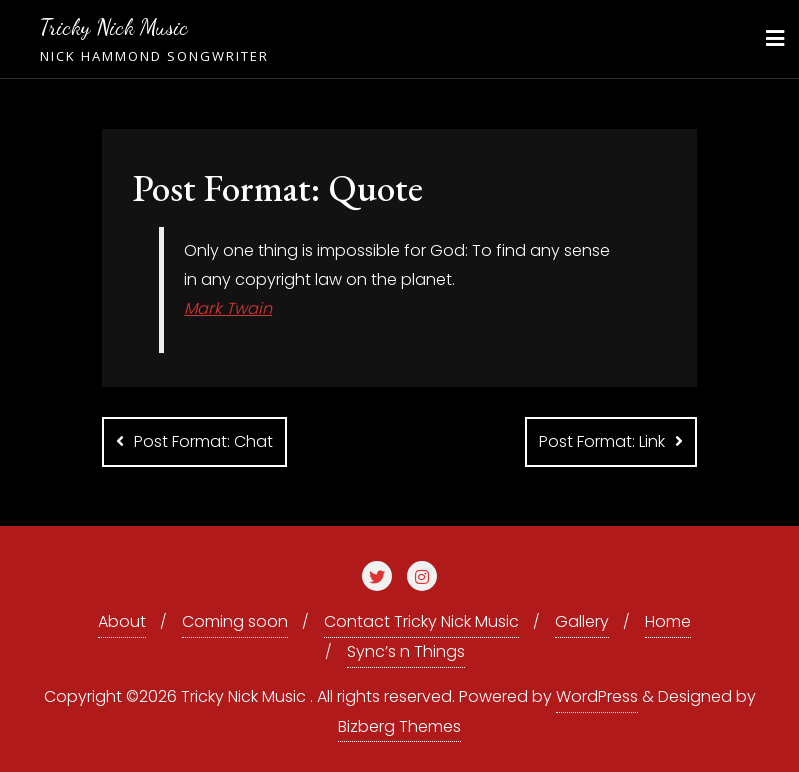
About (122, 621)
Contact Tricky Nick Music (421, 621)
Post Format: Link (602, 441)
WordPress (597, 696)
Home (668, 621)
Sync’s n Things (406, 651)
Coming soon (235, 621)
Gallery (582, 621)
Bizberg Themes (399, 726)
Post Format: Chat (203, 441)
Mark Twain (228, 308)
